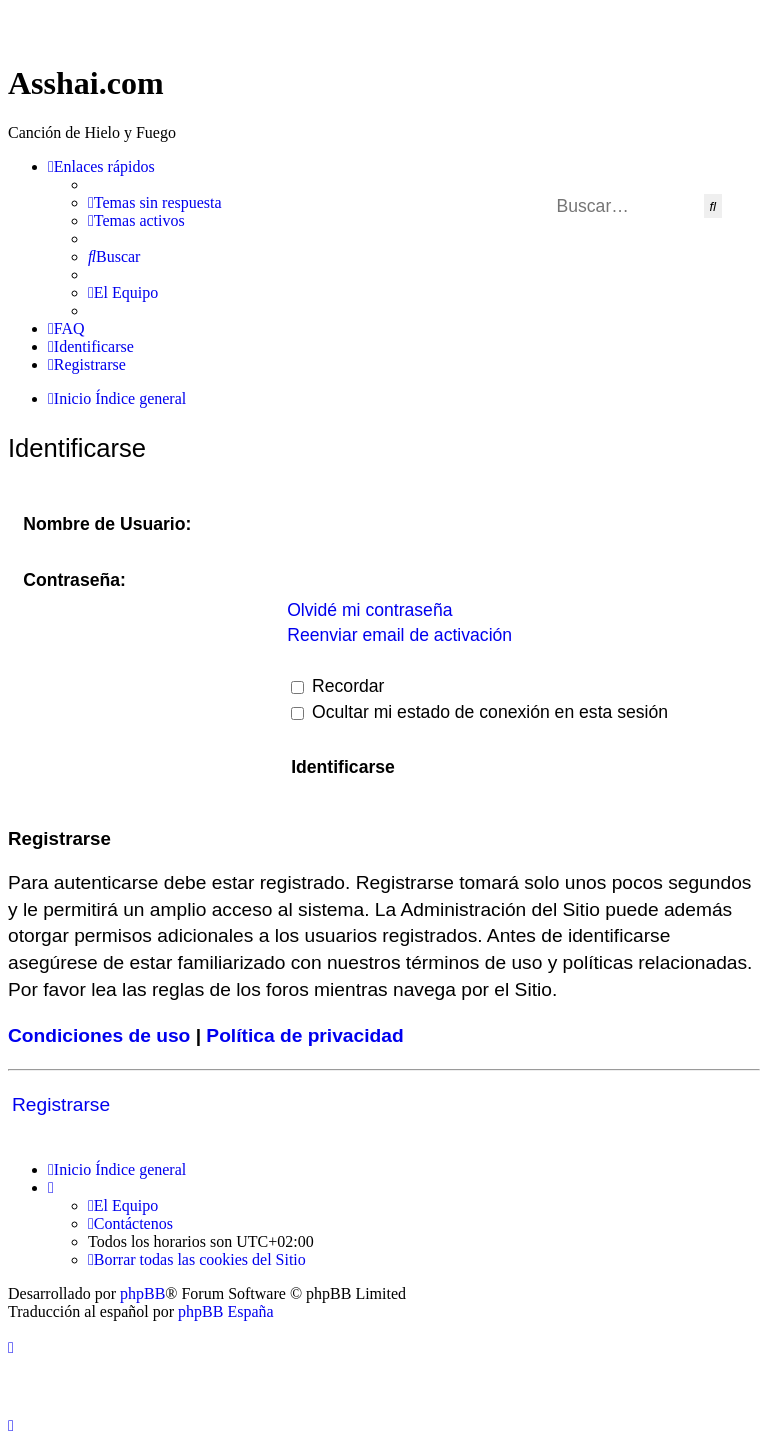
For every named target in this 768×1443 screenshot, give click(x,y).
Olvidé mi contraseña (369, 610)
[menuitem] (155, 203)
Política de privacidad (304, 1035)
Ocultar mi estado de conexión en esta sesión (479, 712)
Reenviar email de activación (399, 635)
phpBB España (226, 1311)
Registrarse (61, 1104)
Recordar (337, 686)
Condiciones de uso (99, 1035)
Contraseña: (74, 580)
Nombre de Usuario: (107, 524)
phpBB (142, 1293)
